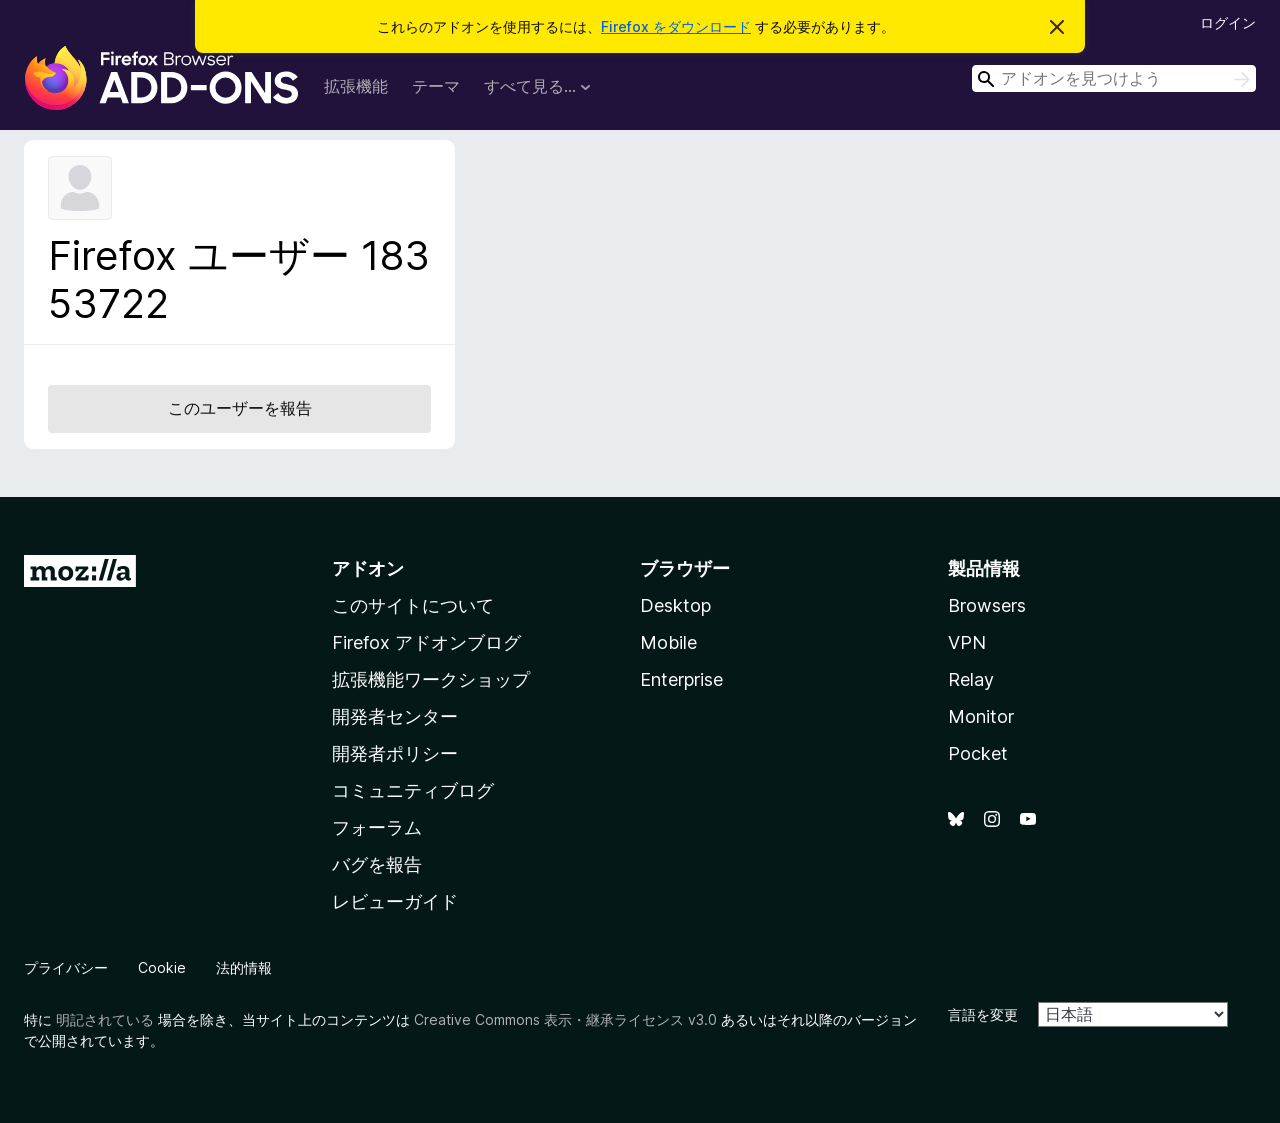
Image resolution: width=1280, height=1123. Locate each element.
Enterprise (681, 679)
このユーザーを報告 (240, 408)
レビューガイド (395, 901)
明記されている (105, 1019)
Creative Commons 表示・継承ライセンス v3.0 (565, 1019)
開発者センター (395, 716)
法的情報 (244, 967)
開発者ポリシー (395, 753)
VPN (967, 642)
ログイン (1228, 22)
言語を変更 (983, 1014)
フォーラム (377, 827)
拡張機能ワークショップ (431, 679)
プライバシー (66, 967)
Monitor (981, 716)
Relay (971, 679)
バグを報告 (377, 864)
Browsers (987, 605)
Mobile (668, 642)
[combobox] (1114, 78)
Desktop (675, 605)
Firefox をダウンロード (676, 26)
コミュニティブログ (413, 790)
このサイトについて (413, 605)
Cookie (162, 967)
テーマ (436, 86)
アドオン (368, 568)
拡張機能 (356, 86)
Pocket (978, 753)
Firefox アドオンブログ (426, 642)
